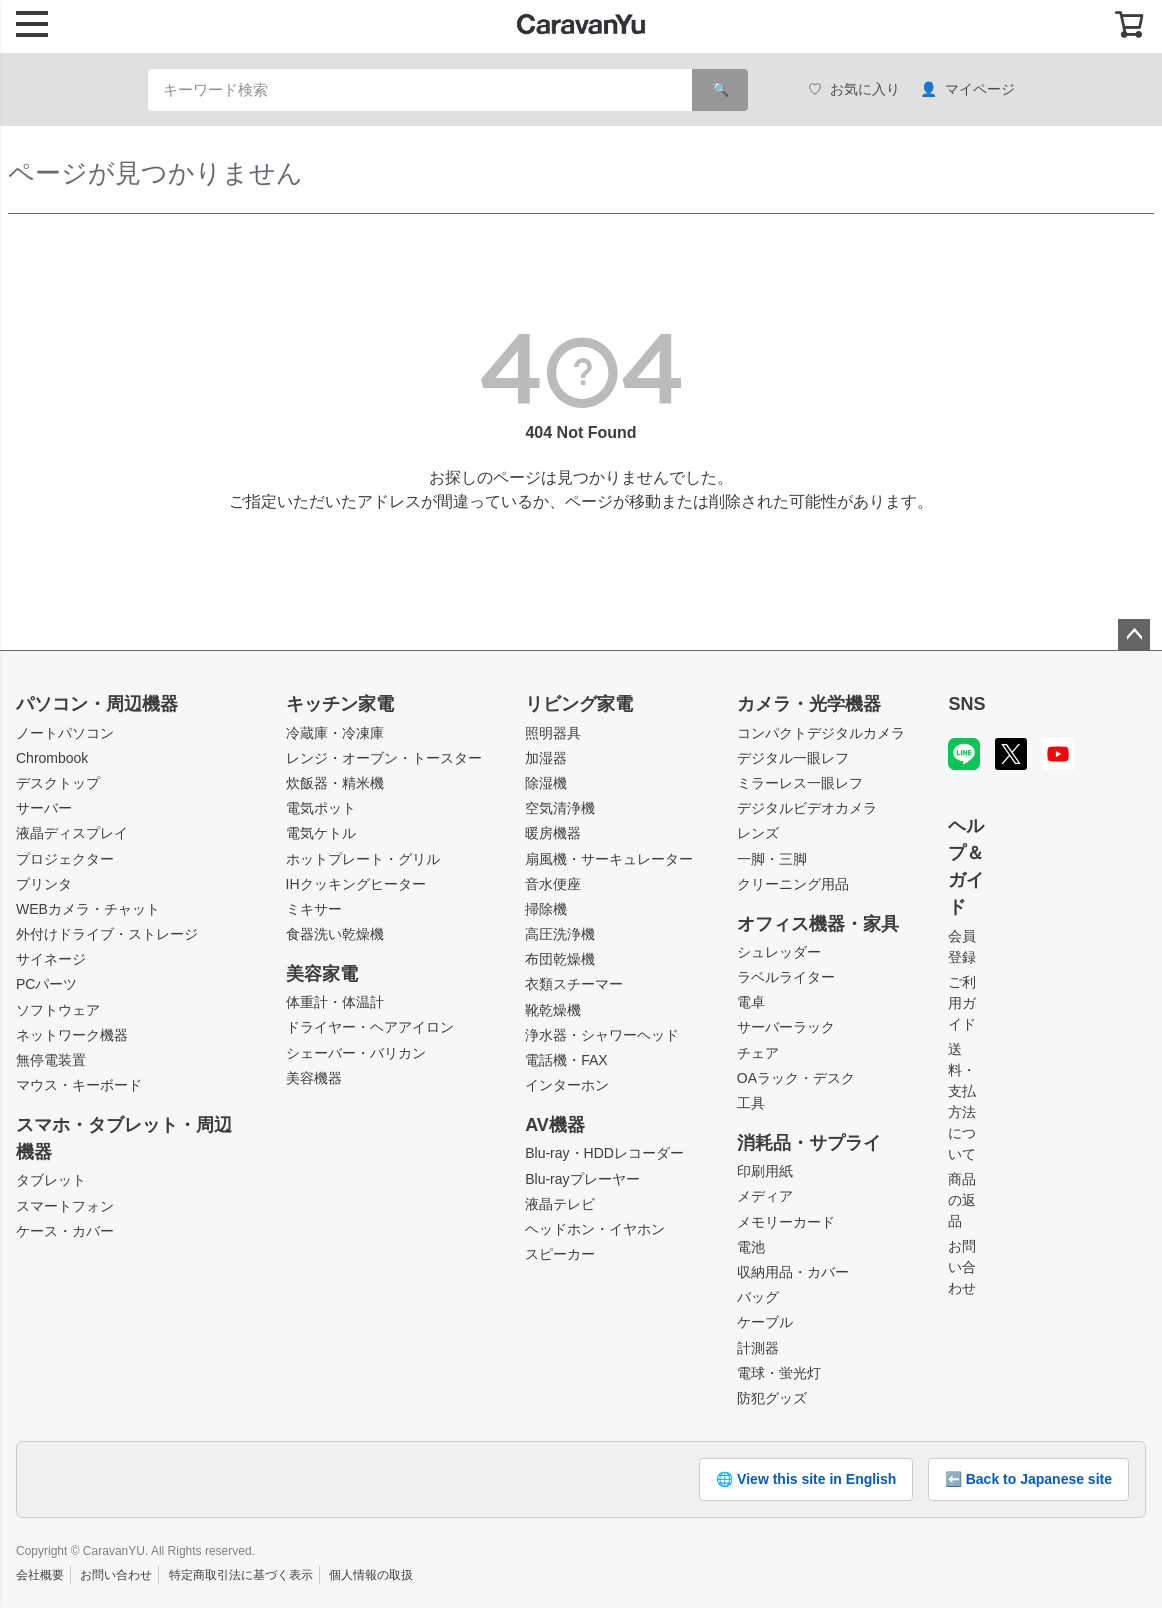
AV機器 (555, 1125)
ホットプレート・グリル (363, 859)
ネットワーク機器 (72, 1035)
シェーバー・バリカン (356, 1053)
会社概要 (40, 1575)
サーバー (44, 808)
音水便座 (553, 884)
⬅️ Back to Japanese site (1028, 1479)
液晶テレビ (560, 1204)
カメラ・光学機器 (809, 704)
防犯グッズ (772, 1398)
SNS (966, 704)
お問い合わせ (962, 1267)
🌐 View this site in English (806, 1479)
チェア (758, 1053)
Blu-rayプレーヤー (582, 1179)
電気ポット (321, 808)
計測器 (758, 1348)
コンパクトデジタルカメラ (821, 733)
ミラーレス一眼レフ (800, 783)
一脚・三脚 (772, 859)
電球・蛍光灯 (779, 1373)
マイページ (967, 89)
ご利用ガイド (962, 1003)
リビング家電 (579, 704)
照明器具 (553, 733)
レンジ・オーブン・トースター (384, 758)
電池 (751, 1247)
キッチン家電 (340, 704)
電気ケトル (321, 833)
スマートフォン (65, 1206)
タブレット (51, 1180)
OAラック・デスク (796, 1078)
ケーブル (765, 1322)
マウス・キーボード (79, 1085)
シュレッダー (779, 952)
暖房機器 (553, 833)
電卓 (751, 1002)
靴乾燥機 (553, 1010)
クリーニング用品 (793, 884)
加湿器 (546, 758)
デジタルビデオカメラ (807, 808)
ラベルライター (786, 977)
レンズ (758, 833)
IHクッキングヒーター (356, 884)
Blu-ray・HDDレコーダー (604, 1153)
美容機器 (314, 1078)
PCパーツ (46, 984)
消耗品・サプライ (809, 1143)
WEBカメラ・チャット (88, 909)
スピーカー (560, 1254)
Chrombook (52, 758)
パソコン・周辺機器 (97, 704)
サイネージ (51, 959)
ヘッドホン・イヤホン (595, 1229)
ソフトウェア (58, 1010)
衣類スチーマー (574, 984)
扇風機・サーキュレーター (609, 859)
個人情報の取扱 (371, 1575)
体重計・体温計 (335, 1002)
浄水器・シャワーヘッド (602, 1035)
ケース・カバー (65, 1231)
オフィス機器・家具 (818, 924)
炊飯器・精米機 (335, 783)
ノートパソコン (65, 733)
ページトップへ (1134, 635)
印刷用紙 (765, 1171)
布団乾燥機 (560, 959)
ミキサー (314, 909)
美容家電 (322, 974)
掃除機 (546, 909)
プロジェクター (65, 859)
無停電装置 (51, 1060)
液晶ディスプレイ (72, 833)
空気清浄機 (560, 808)
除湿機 (546, 783)
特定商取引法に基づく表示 (241, 1575)
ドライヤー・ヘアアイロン (370, 1027)
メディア (765, 1196)
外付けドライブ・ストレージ (107, 934)
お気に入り (854, 89)
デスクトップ (58, 783)
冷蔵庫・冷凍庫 (335, 733)
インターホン (567, 1085)
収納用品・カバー (793, 1272)
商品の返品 (962, 1200)
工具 (751, 1103)
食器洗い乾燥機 (335, 934)
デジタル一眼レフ (793, 758)
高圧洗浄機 (560, 934)
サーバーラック (786, 1027)
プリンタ (44, 884)
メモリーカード (786, 1222)
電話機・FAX (566, 1060)
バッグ (758, 1297)
